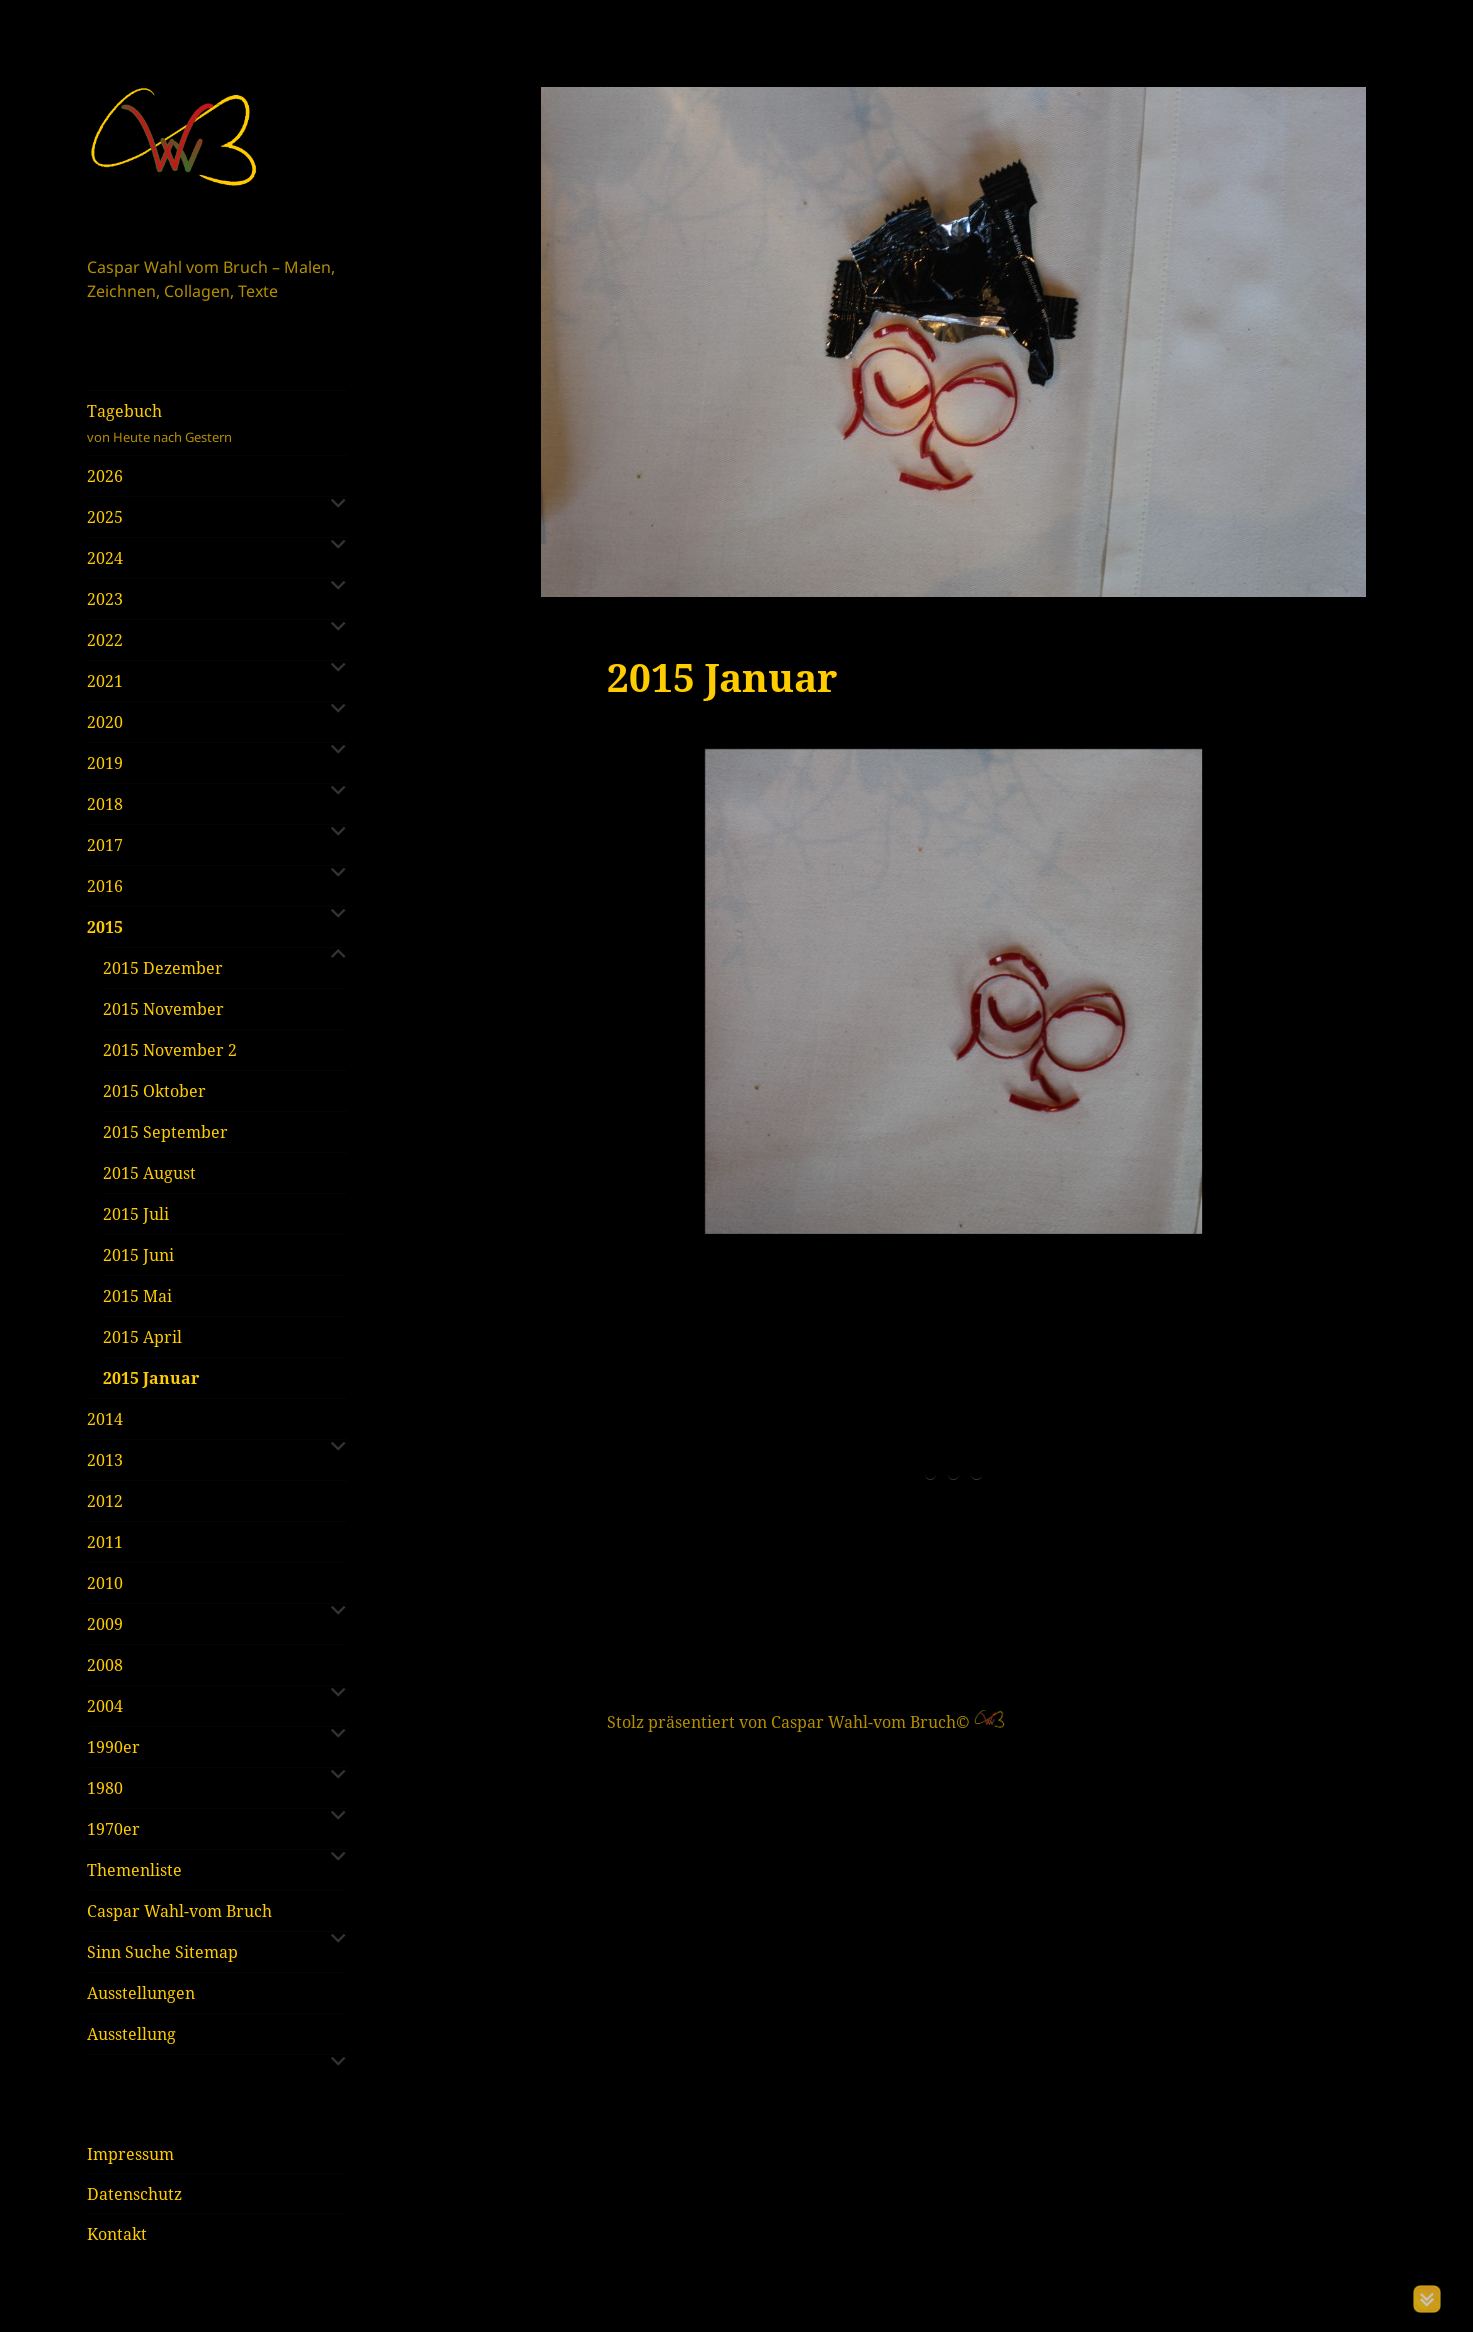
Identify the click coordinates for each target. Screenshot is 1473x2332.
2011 (105, 1542)
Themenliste (134, 1870)
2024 (105, 558)
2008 (105, 1665)
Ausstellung (131, 2034)
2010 (105, 1583)
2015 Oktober (154, 1091)
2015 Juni (138, 1255)
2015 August (149, 1173)
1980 (105, 1788)
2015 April (142, 1337)
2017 (105, 845)
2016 (105, 886)
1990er (113, 1747)
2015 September (165, 1132)
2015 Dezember (163, 968)
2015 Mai (137, 1296)
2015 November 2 (170, 1050)
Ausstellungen (141, 1993)
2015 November (163, 1009)
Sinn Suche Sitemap (162, 1952)
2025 (105, 517)
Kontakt (117, 2234)
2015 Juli (136, 1214)
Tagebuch (217, 423)
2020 (105, 722)
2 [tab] (953, 1255)
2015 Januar (151, 1378)
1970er (113, 1829)
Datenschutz (134, 2194)
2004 (105, 1706)
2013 (105, 1460)
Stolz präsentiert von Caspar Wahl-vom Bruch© (790, 1503)
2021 (105, 681)
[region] (953, 991)
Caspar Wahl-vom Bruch (179, 1911)
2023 (105, 599)
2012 (105, 1501)
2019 (105, 763)
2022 (105, 640)
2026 (105, 476)
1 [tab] (930, 1255)
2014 (105, 1419)
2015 (105, 927)
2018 (105, 804)
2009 (105, 1624)
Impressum (130, 2154)
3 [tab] (976, 1255)
